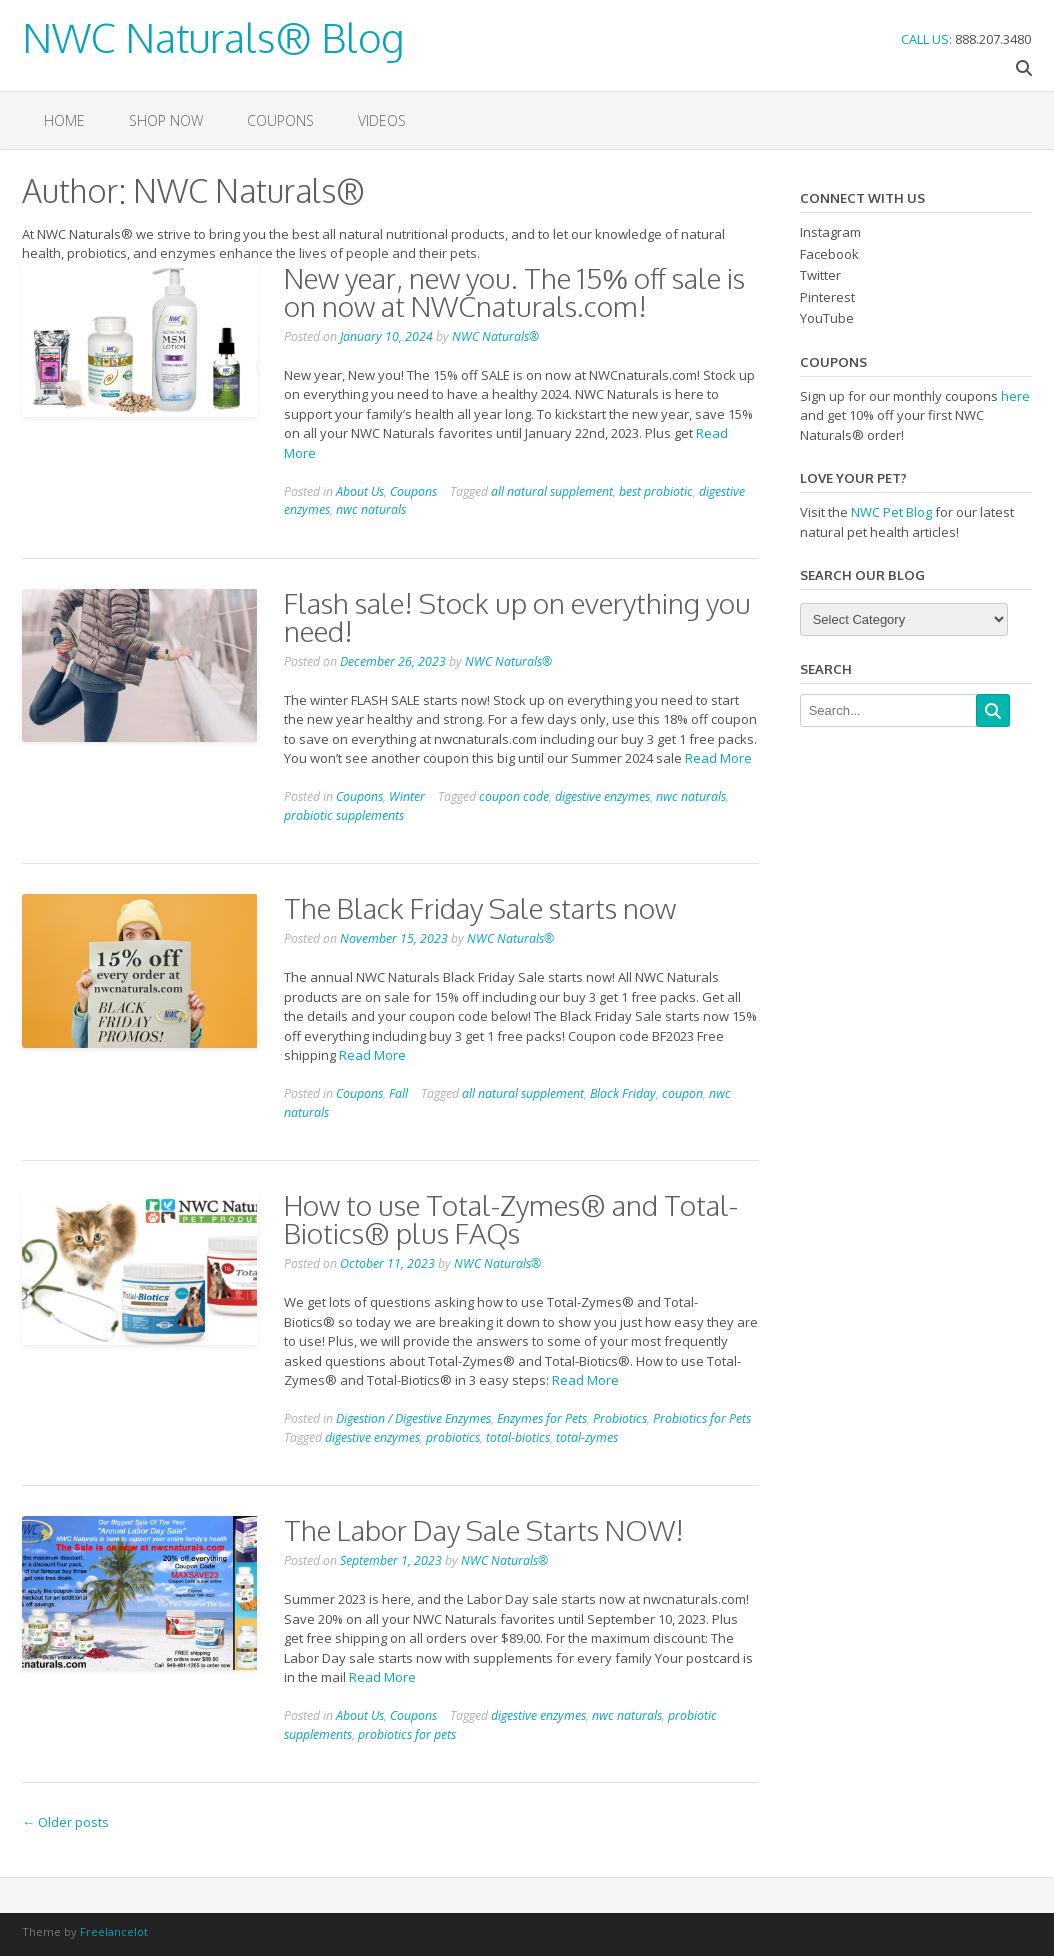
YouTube (827, 318)
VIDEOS (382, 120)
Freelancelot (114, 1931)
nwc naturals (371, 509)
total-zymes (587, 1437)
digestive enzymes (602, 796)
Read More (718, 758)
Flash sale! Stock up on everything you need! (517, 617)
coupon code (514, 796)
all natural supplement (552, 491)
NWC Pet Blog (891, 512)
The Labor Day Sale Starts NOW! (484, 1530)
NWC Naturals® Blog (213, 34)
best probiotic (656, 491)
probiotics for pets (407, 1734)
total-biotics (518, 1437)
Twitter (820, 275)
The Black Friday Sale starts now (480, 908)
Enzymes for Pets (542, 1418)
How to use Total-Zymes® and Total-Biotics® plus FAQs (511, 1219)
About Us (360, 491)
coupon (682, 1093)
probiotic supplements (344, 815)
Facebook (829, 254)
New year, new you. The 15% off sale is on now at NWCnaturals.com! (514, 292)
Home (64, 120)
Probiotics (620, 1418)
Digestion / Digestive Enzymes (413, 1418)
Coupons (280, 120)
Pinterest (827, 297)
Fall (398, 1093)
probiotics (453, 1437)
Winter (407, 796)
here (1015, 396)
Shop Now (166, 120)
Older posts (65, 1822)
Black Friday (623, 1093)
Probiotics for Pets (702, 1418)
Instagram (830, 232)
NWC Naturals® (495, 336)
